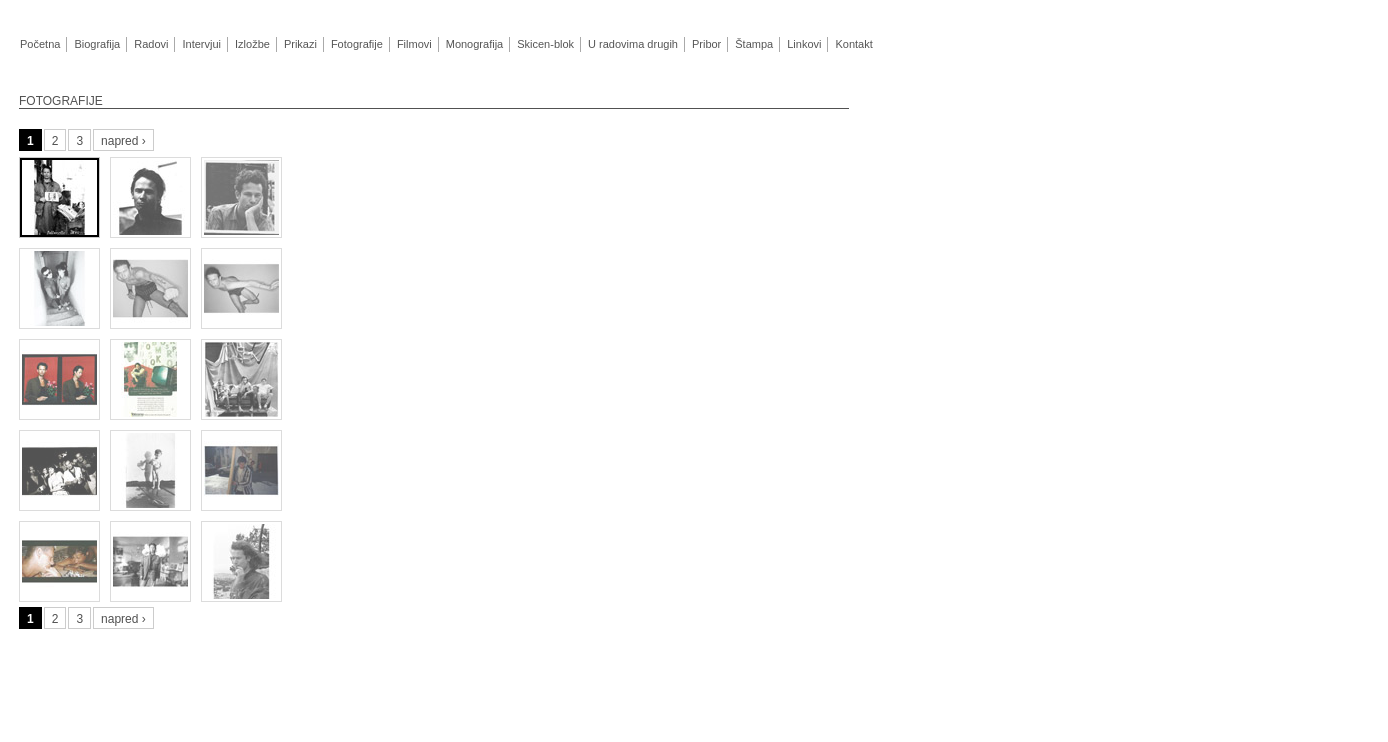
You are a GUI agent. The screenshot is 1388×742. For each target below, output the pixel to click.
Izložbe (252, 44)
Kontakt (853, 44)
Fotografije (357, 44)
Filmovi (414, 44)
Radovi (150, 44)
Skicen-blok (545, 44)
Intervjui (201, 44)
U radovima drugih (632, 44)
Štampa (753, 44)
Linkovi (804, 44)
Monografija (474, 44)
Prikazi (300, 44)
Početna (40, 44)
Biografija (96, 44)
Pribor (706, 44)
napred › (123, 141)
